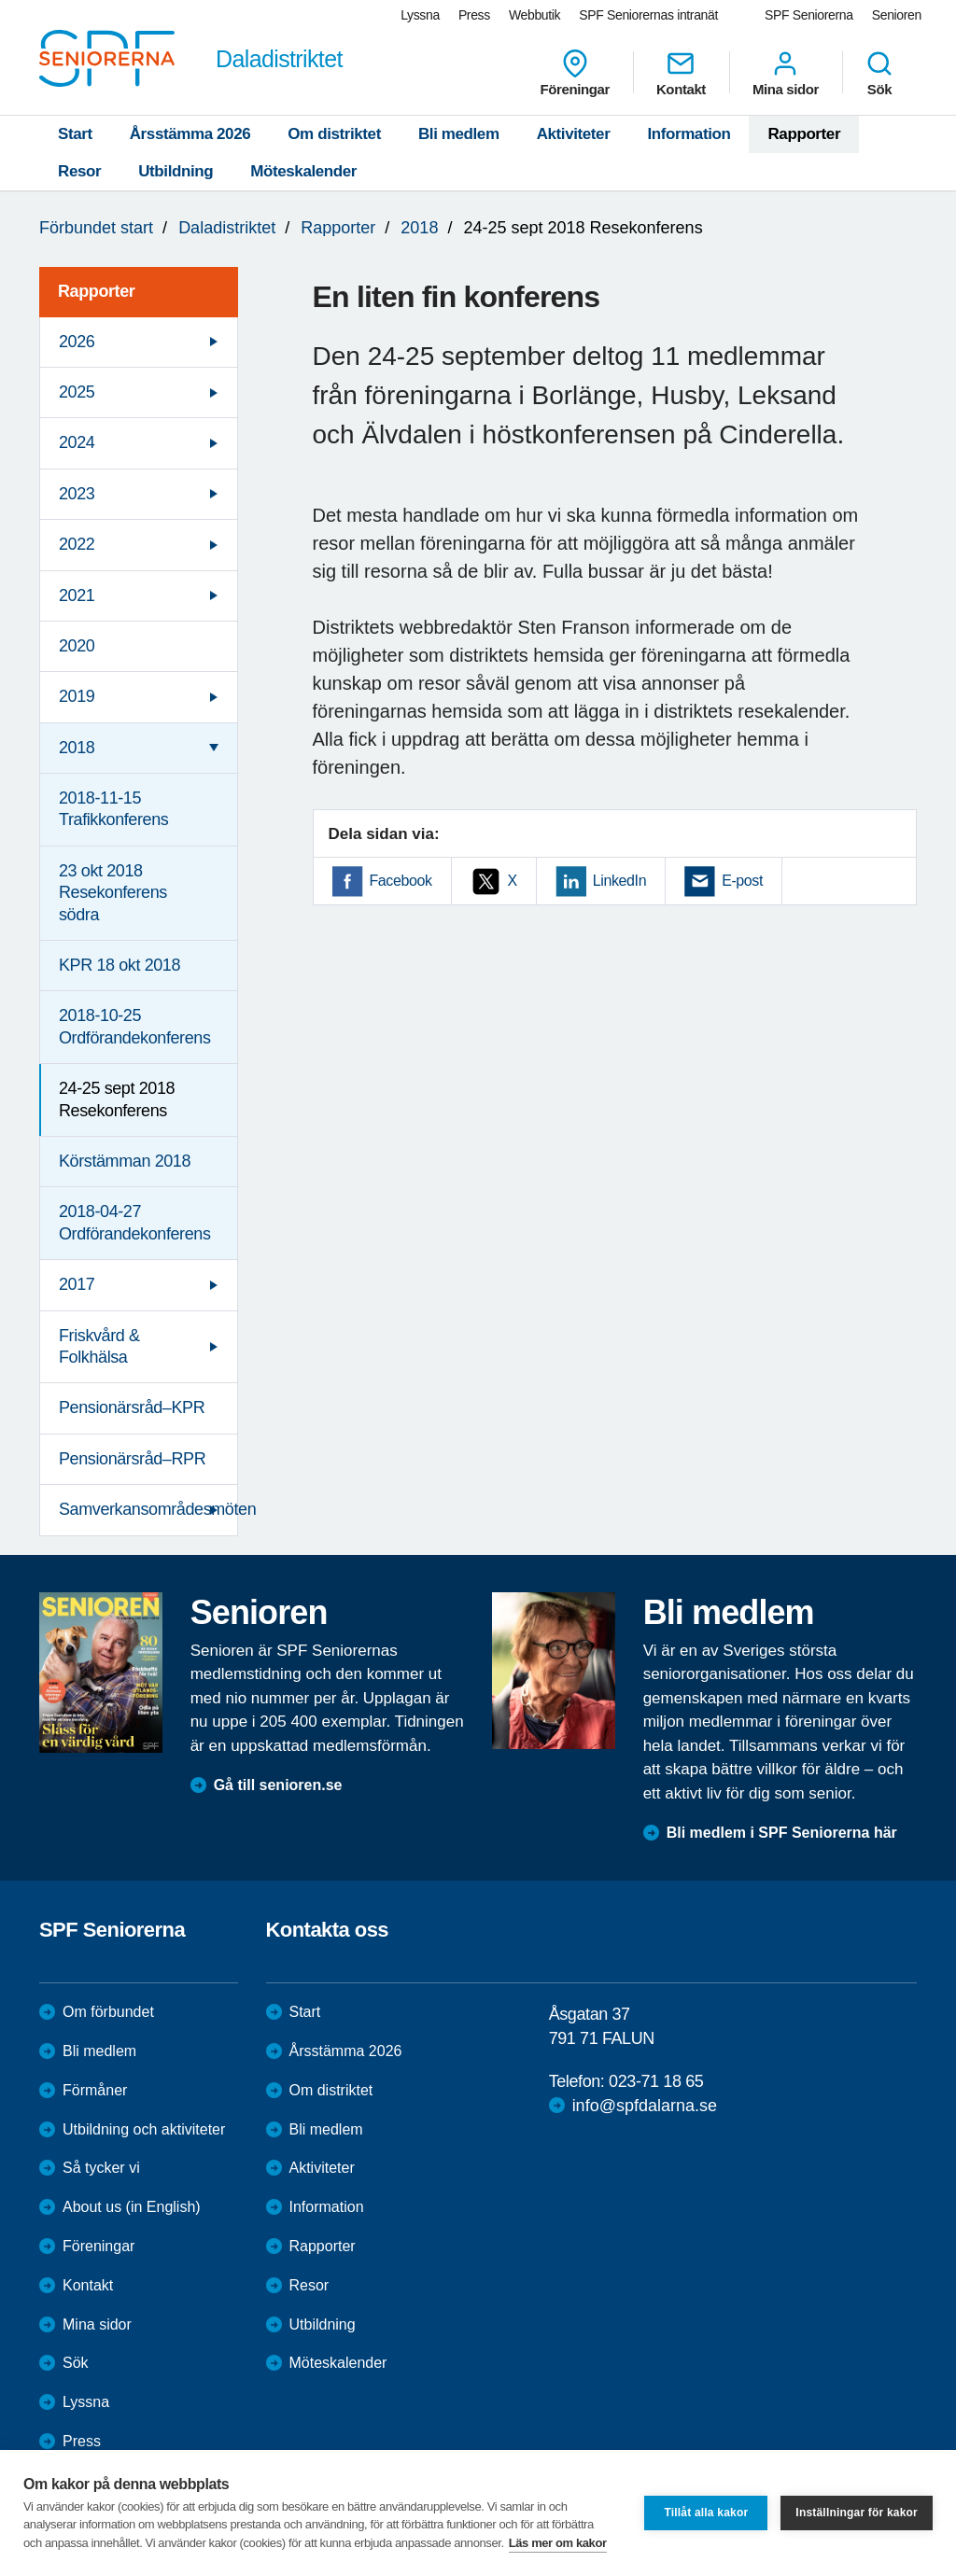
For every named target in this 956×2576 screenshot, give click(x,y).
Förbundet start (96, 227)
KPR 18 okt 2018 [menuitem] (119, 965)
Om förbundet (108, 2012)
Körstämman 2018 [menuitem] (124, 1161)
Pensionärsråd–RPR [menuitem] (132, 1458)
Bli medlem (458, 134)
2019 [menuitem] (76, 696)
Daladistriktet (226, 227)
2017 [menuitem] (76, 1284)
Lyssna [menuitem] (420, 14)
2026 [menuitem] (76, 341)
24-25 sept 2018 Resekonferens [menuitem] (117, 1099)
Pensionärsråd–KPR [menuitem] (131, 1407)
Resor (79, 171)
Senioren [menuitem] (896, 14)
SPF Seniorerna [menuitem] (809, 14)
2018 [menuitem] (76, 747)
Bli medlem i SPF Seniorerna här (782, 1833)
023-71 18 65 (656, 2081)
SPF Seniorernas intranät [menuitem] (648, 14)
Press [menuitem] (474, 14)
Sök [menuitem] (879, 72)
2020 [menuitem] (76, 646)
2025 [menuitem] (76, 392)
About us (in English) (132, 2207)
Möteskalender (303, 171)
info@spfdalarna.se (644, 2105)
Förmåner (95, 2090)
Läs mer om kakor (558, 2543)
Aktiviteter (574, 134)
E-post (742, 881)
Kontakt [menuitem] (681, 72)
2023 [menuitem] (76, 493)
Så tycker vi (101, 2168)
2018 (419, 227)
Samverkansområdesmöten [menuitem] (148, 1509)
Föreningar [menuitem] (575, 72)
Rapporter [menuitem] (96, 291)
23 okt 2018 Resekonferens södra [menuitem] (113, 892)
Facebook (401, 881)
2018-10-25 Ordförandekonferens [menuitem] (135, 1026)
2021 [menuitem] (76, 595)
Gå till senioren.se (278, 1785)
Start (75, 134)
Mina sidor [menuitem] (785, 72)
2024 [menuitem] (76, 442)
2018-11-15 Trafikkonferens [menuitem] (113, 809)
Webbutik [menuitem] (534, 14)
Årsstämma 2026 (190, 134)
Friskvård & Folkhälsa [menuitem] (99, 1346)
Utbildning (175, 171)
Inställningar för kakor (856, 2512)
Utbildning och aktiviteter (144, 2129)
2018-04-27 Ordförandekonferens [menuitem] (135, 1222)
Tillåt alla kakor (706, 2512)
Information (688, 134)
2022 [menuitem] (76, 544)
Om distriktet (334, 134)
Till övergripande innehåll (0, 0)
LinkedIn (619, 881)
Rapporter (803, 134)
